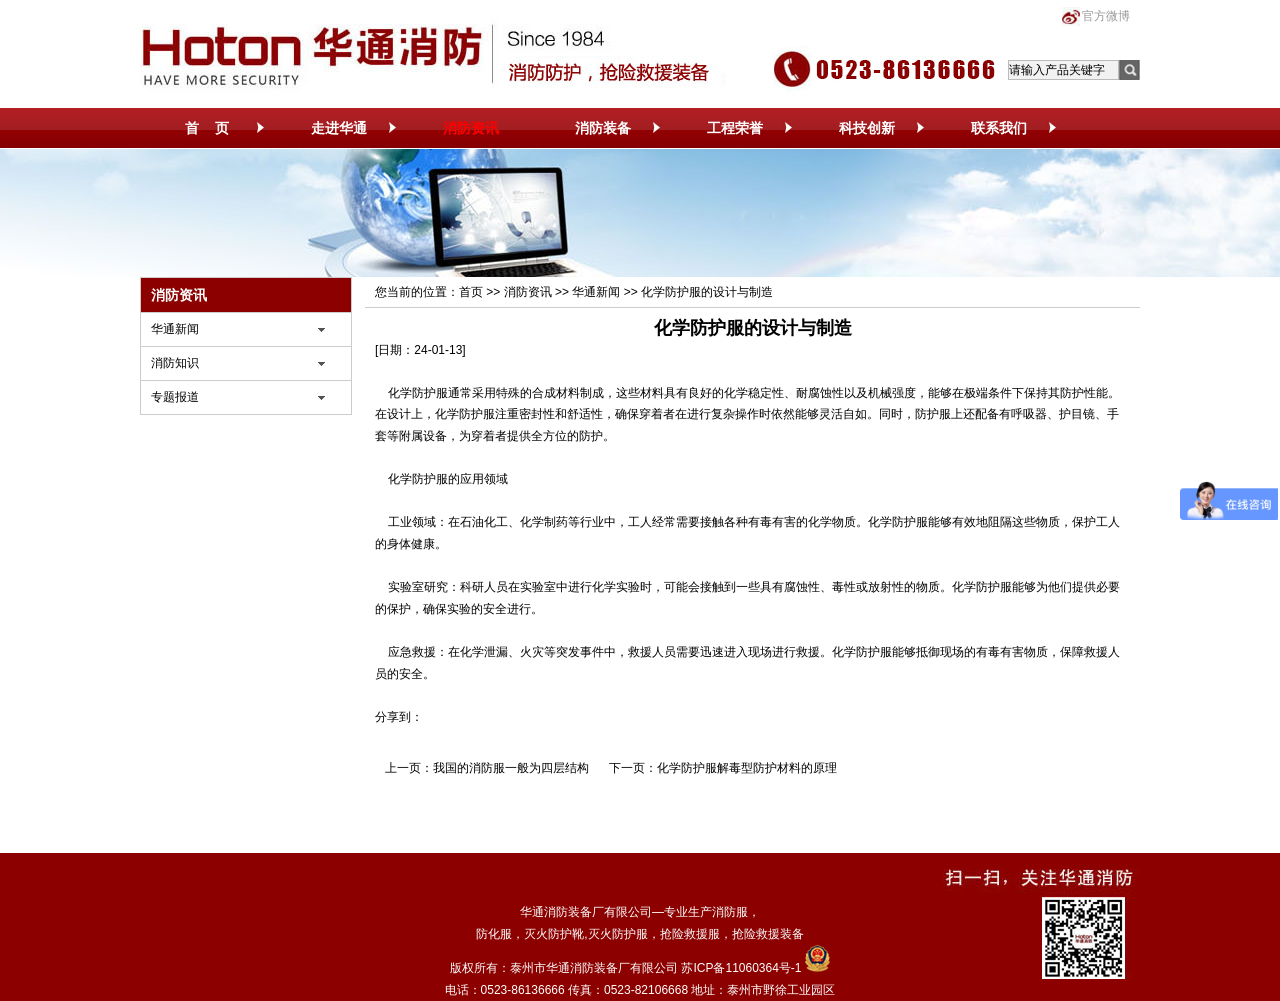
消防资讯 (471, 128)
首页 (471, 292)
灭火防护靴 (554, 934)
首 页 (207, 128)
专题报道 (175, 397)
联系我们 (999, 128)
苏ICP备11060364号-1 (741, 968)
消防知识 (175, 363)
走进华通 (339, 128)
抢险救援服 (690, 934)
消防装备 (603, 128)
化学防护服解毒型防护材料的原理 (747, 768)
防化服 (494, 934)
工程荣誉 (735, 128)
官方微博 (1106, 16)
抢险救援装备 (768, 934)
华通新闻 (175, 329)
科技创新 (867, 128)
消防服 (730, 912)
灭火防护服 (618, 934)
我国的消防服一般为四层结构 (511, 768)
